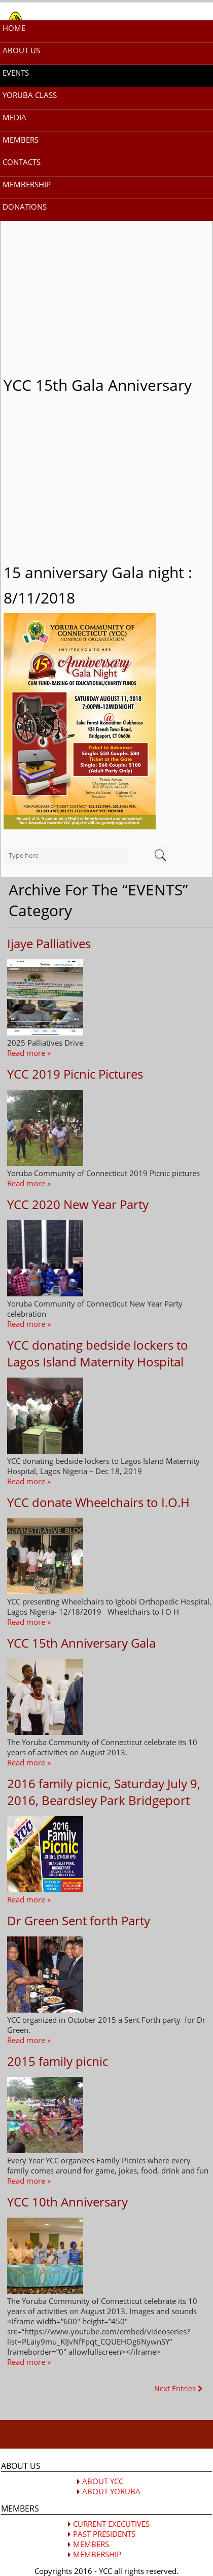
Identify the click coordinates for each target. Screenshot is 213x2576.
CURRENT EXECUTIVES (111, 2524)
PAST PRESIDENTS (104, 2534)
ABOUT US (21, 50)
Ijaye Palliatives (49, 943)
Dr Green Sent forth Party (78, 1920)
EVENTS (16, 73)
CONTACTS (22, 162)
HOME (14, 28)
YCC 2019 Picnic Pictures (75, 1073)
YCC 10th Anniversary (67, 2201)
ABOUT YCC (102, 2481)
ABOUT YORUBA (111, 2491)
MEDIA (14, 117)
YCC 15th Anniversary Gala (81, 1642)
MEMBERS (21, 140)
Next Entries (178, 2388)
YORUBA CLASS (30, 95)
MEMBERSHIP (27, 184)
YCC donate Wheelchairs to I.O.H (98, 1502)
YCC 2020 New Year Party (78, 1204)
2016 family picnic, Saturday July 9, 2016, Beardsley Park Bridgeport (103, 1792)
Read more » (29, 1053)
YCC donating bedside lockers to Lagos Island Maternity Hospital (97, 1353)
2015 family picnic (57, 2061)
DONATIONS (25, 207)
